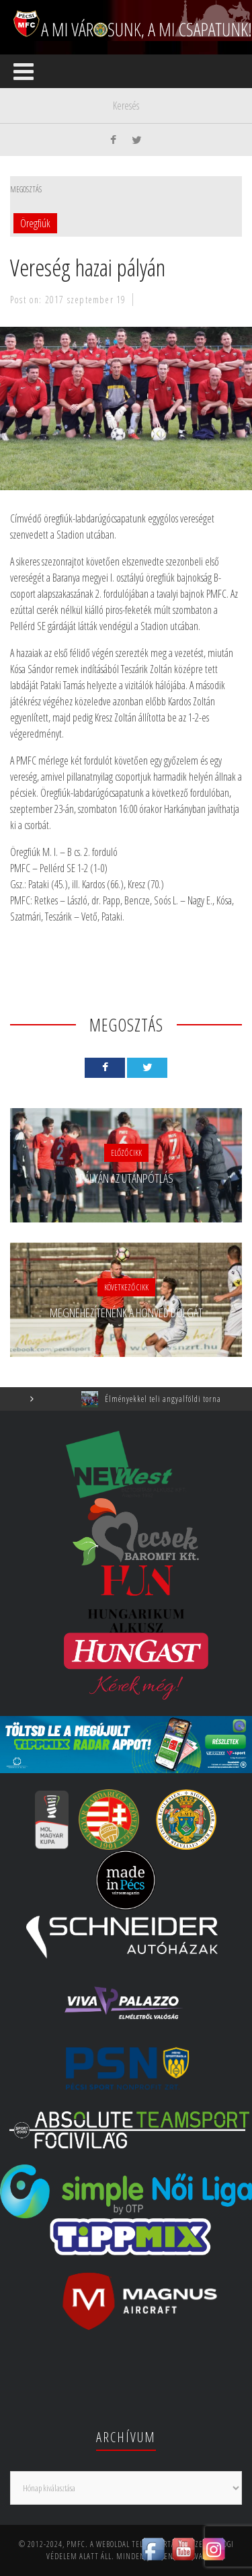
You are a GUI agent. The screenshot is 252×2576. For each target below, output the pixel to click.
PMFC (76, 2544)
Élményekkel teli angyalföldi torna (172, 1399)
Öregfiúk (35, 223)
